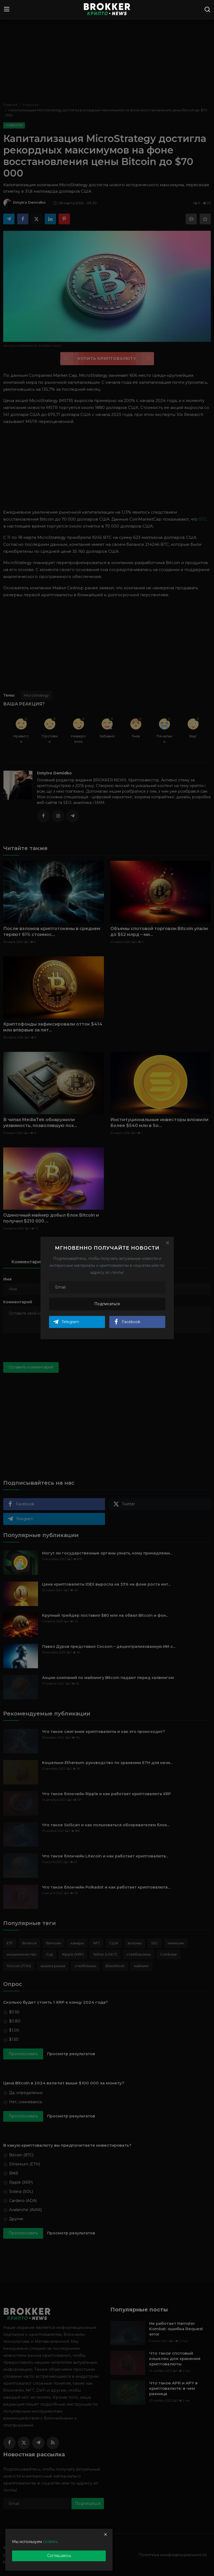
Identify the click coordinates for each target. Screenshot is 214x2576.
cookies (50, 2541)
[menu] (6, 9)
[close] (105, 2534)
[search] (207, 9)
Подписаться (107, 1303)
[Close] (167, 1243)
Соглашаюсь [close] (59, 2555)
